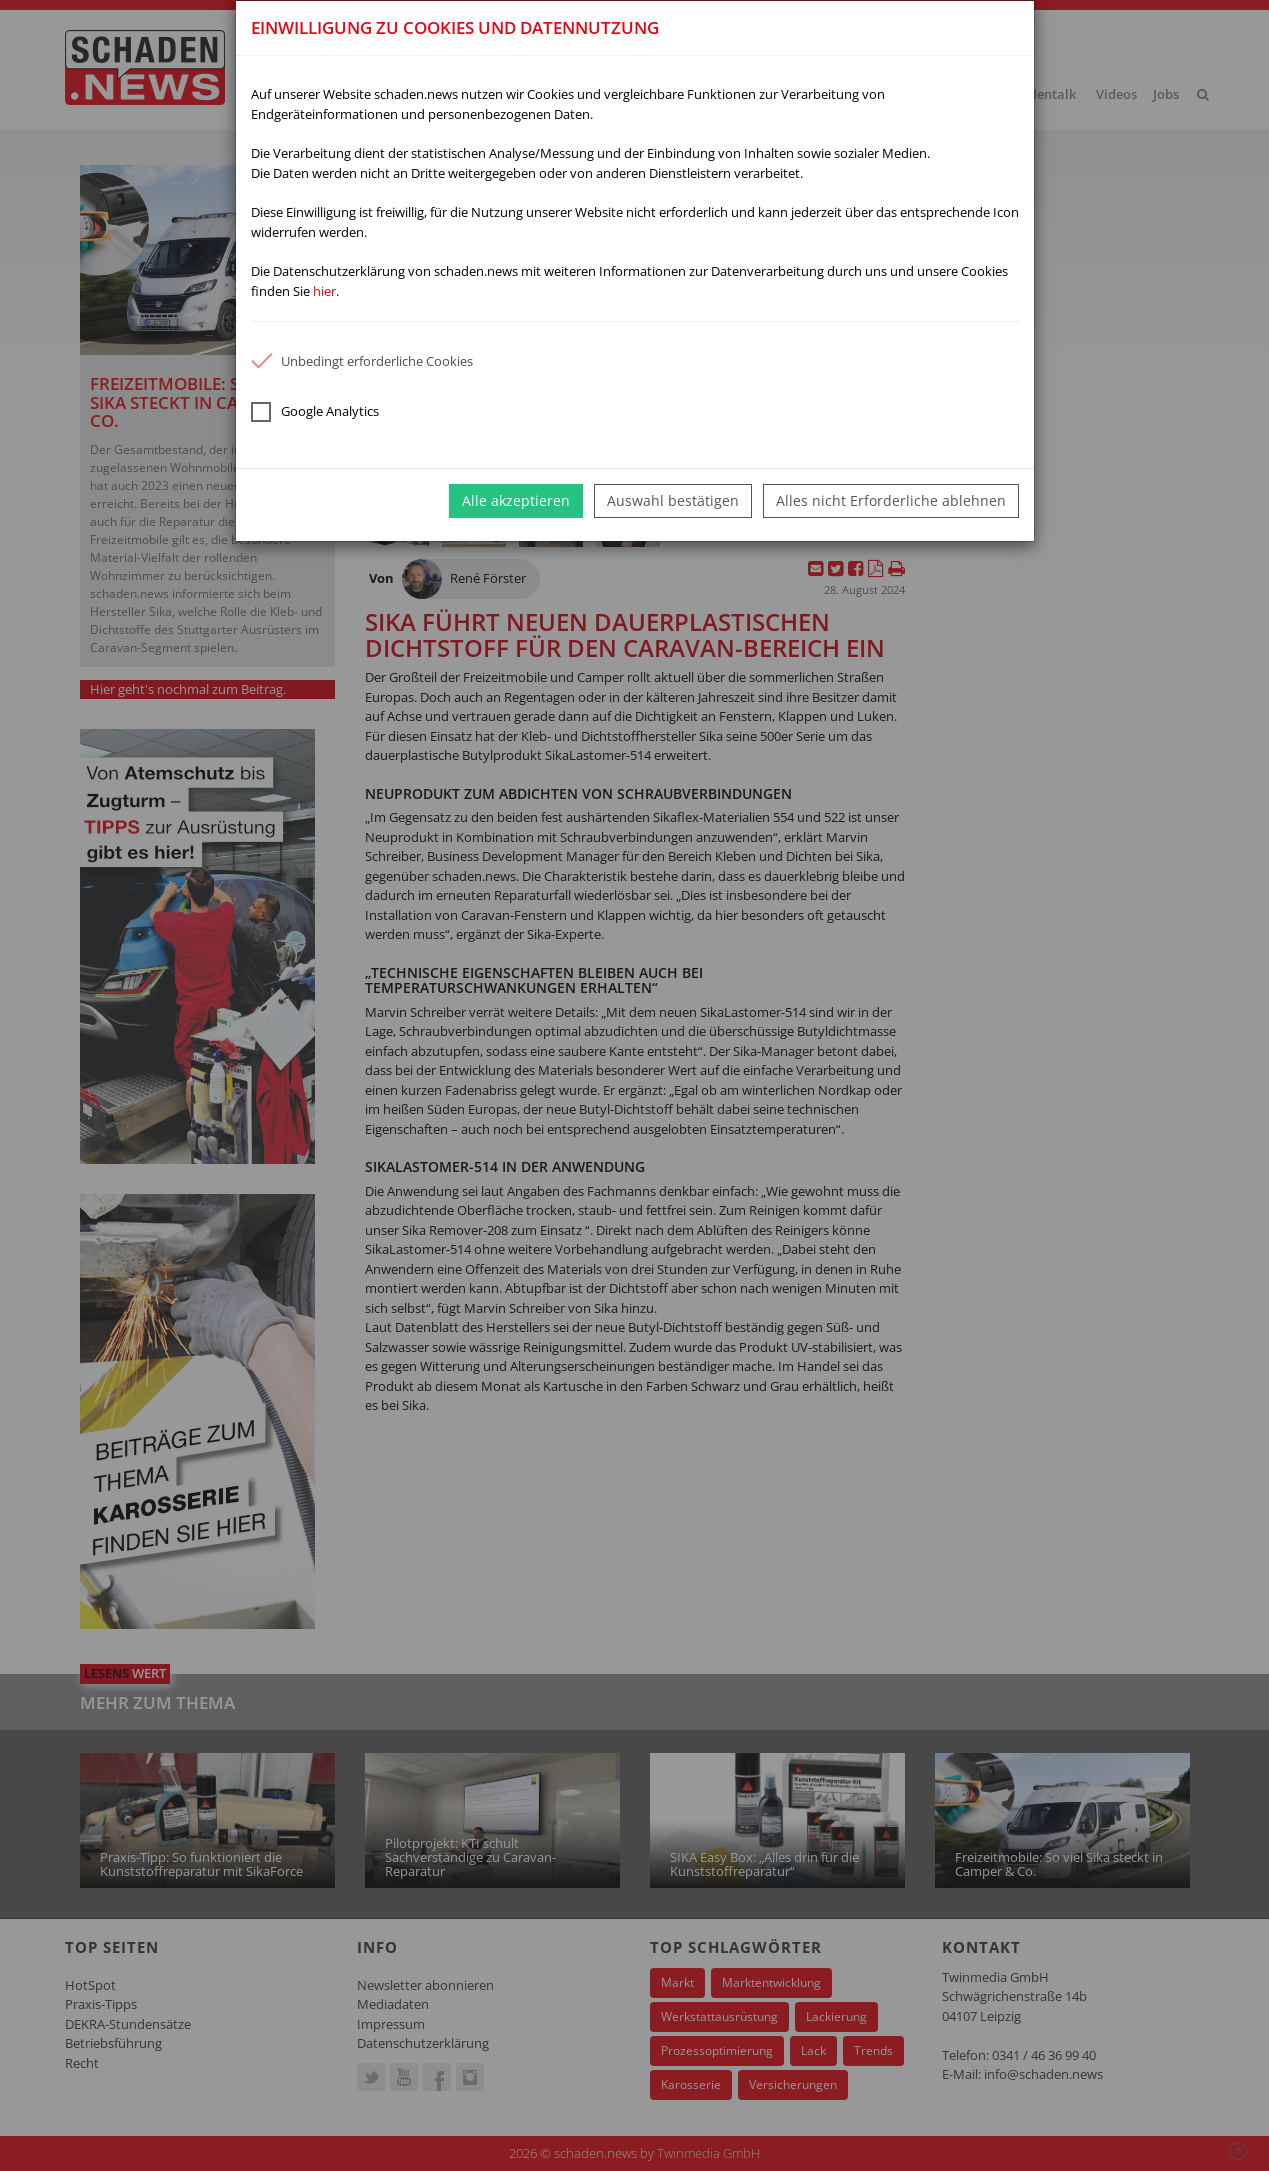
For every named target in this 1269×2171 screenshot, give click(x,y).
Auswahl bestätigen (673, 500)
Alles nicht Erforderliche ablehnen (891, 500)
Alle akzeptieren (516, 500)
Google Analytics (315, 412)
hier (324, 291)
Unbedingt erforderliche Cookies (362, 361)
